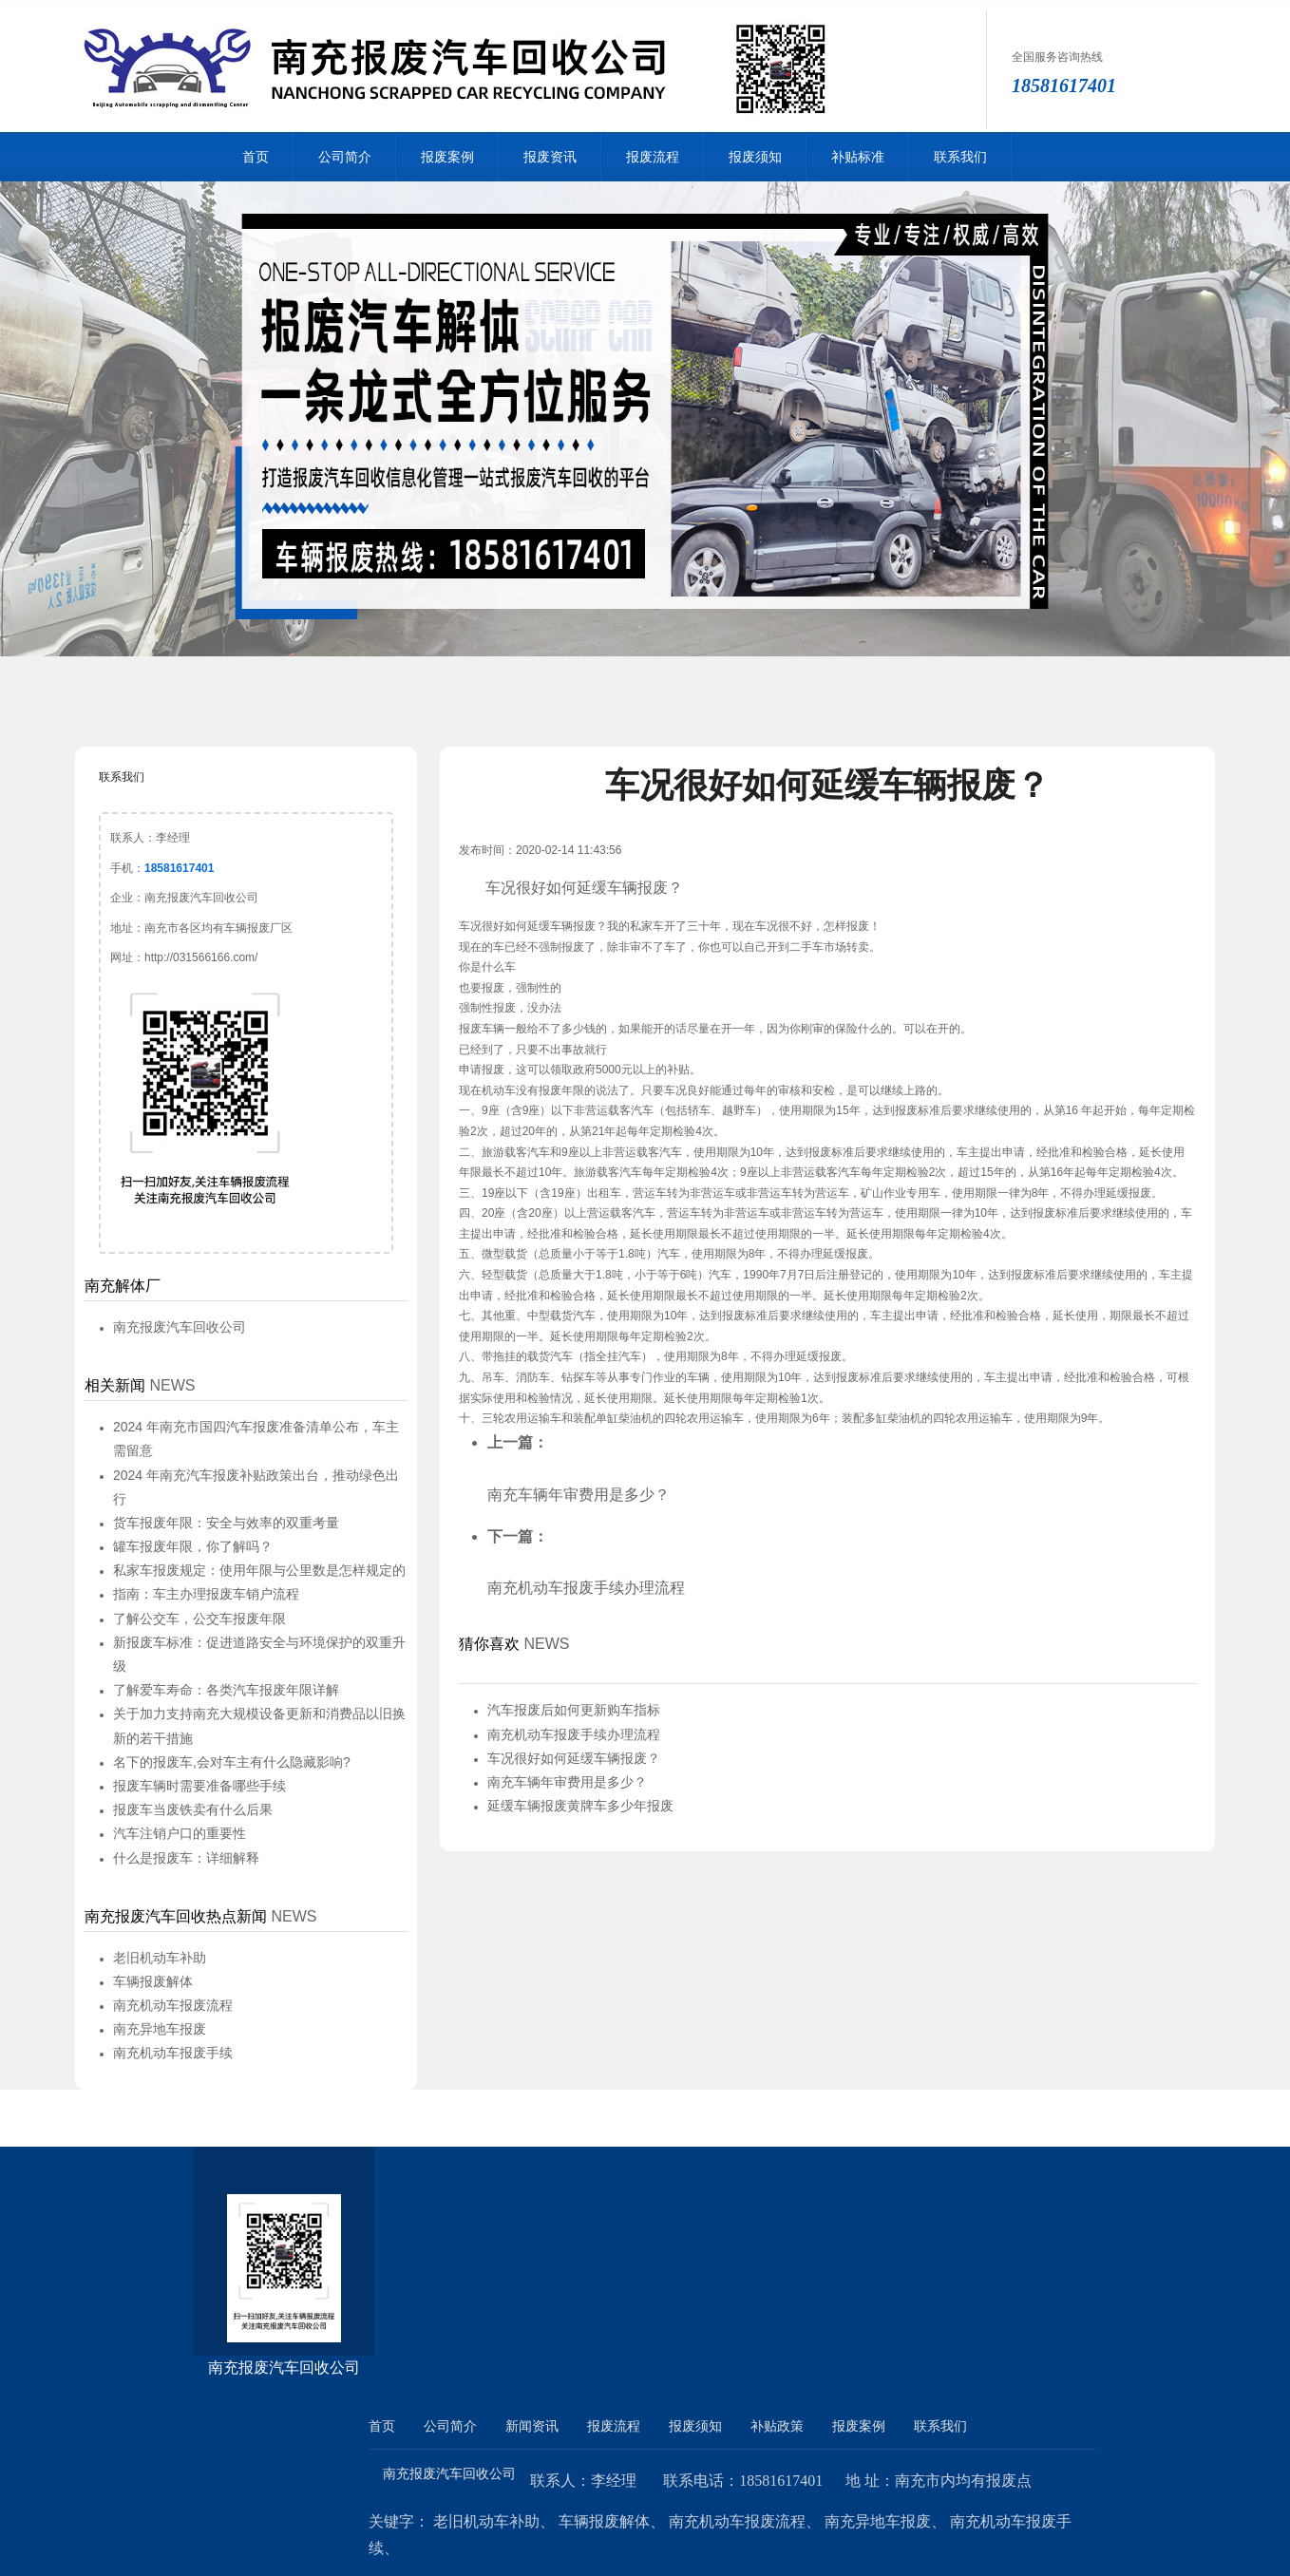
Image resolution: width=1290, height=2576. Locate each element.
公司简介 (344, 156)
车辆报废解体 (153, 1981)
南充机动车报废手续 (173, 2052)
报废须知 (755, 156)
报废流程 (652, 156)
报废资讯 (550, 156)
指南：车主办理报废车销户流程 (206, 1593)
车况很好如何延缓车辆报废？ (573, 1758)
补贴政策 (777, 2426)
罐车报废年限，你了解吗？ (193, 1546)
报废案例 (447, 156)
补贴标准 (857, 156)
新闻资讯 (532, 2426)
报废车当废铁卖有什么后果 (193, 1809)
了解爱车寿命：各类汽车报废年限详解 (226, 1689)
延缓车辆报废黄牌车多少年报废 (580, 1805)
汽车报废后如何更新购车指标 (573, 1709)
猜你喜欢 (489, 1644)
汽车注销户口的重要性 (179, 1833)
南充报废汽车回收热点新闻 (176, 1916)
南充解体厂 (123, 1286)
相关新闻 (115, 1385)
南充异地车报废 (159, 2028)
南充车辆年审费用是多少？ (578, 1495)
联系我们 (960, 156)
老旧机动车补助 (159, 1957)
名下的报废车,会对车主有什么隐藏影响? (232, 1762)
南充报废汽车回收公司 (179, 1327)
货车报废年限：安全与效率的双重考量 (226, 1522)
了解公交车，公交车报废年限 (199, 1618)
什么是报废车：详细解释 (186, 1858)
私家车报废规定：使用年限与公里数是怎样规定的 (259, 1570)
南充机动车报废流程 (173, 2005)
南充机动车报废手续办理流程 (586, 1588)
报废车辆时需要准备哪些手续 (199, 1785)
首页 (255, 156)
